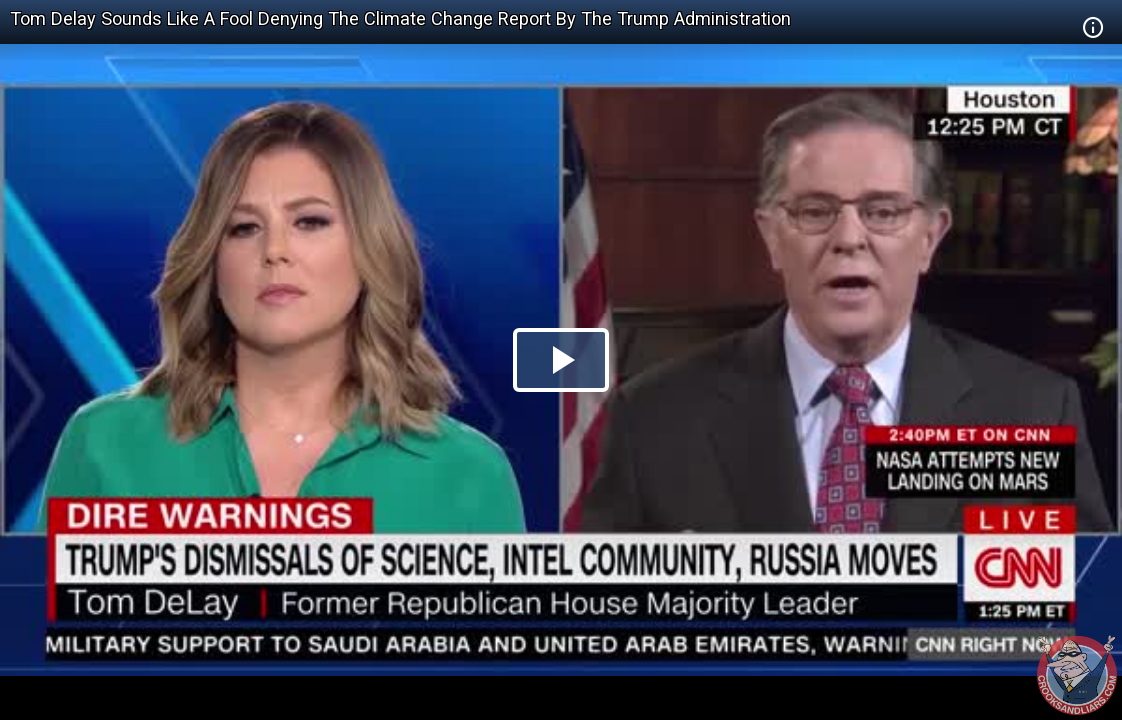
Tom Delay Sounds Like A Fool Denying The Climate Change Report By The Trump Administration (400, 18)
